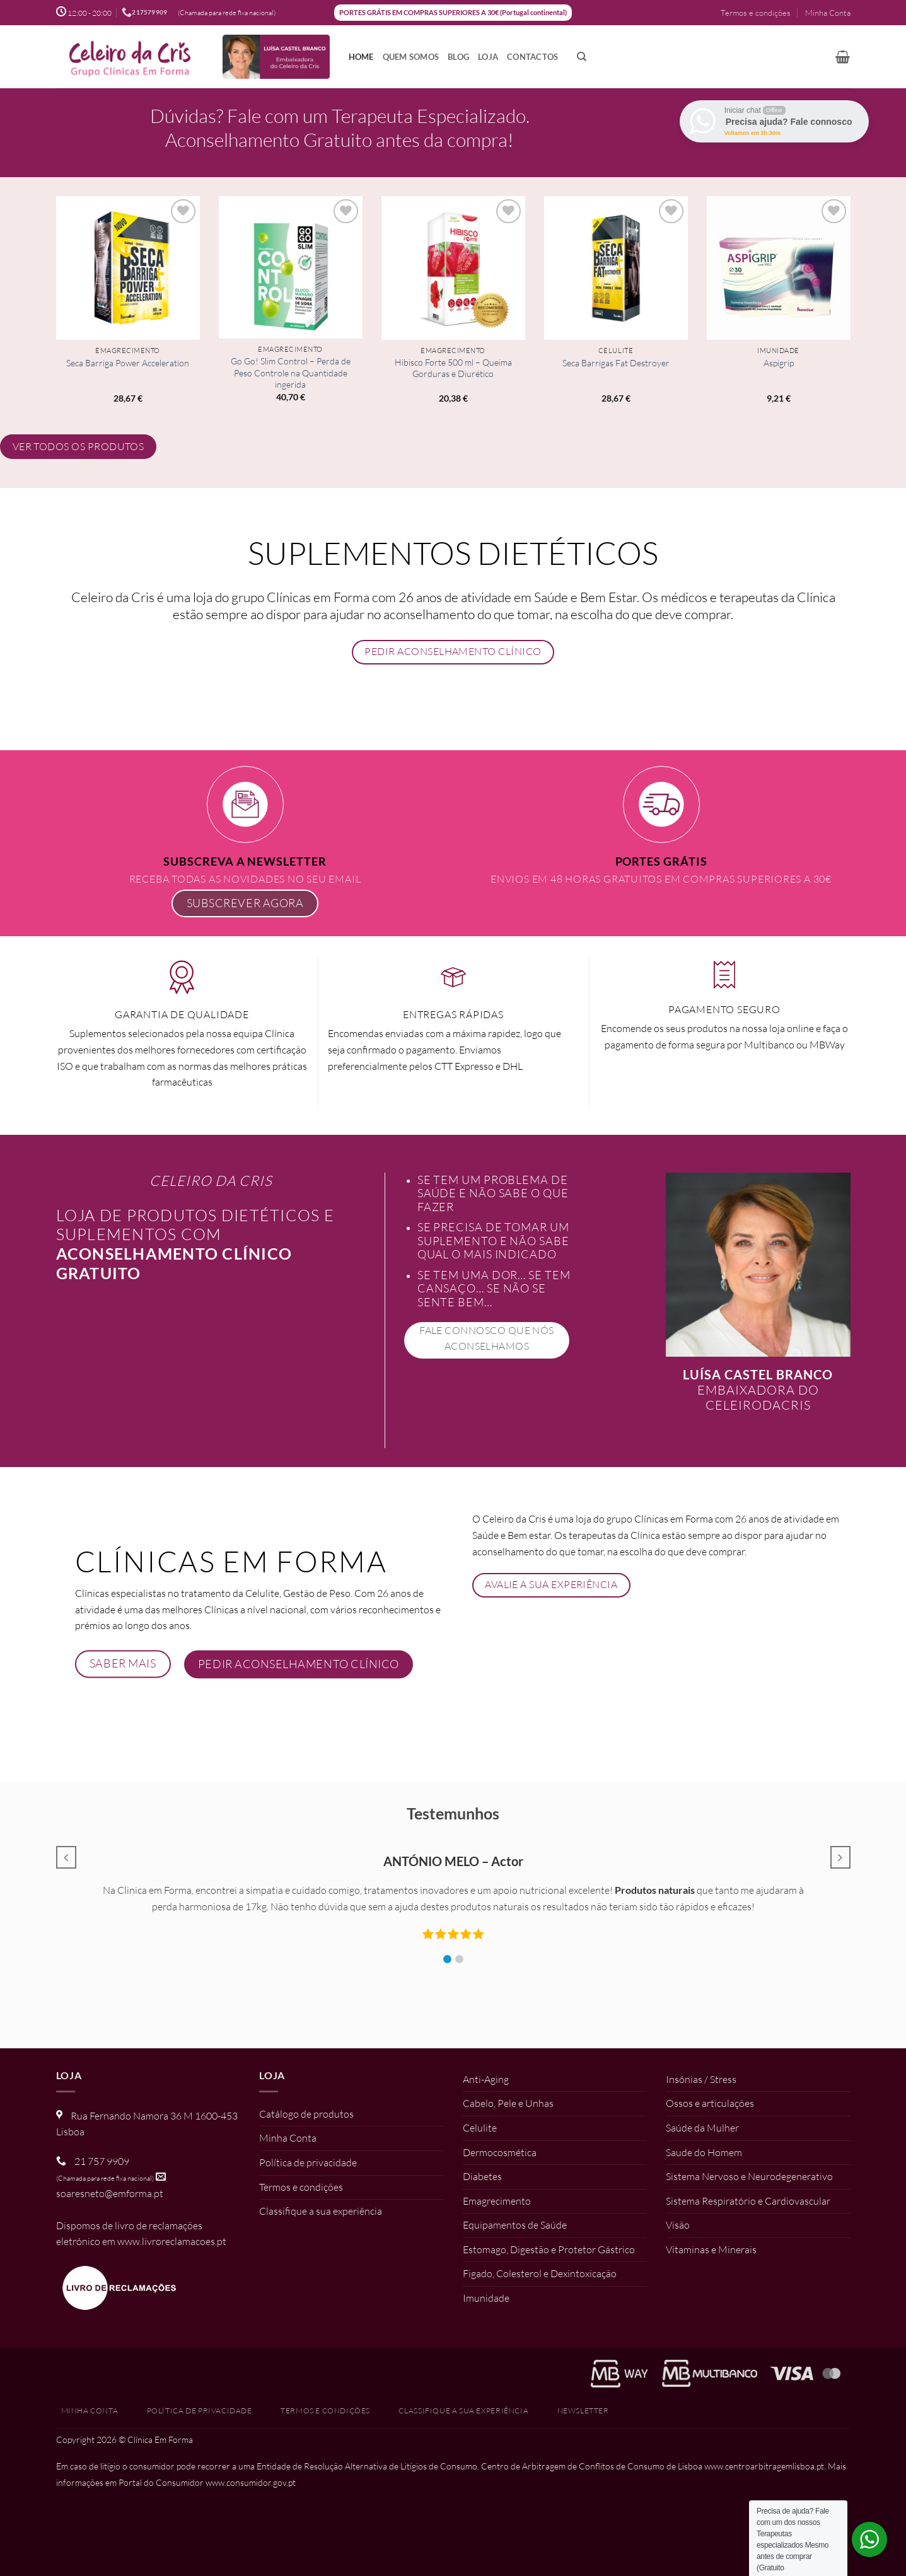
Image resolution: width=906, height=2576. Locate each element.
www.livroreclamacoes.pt (171, 2241)
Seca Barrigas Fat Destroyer (616, 362)
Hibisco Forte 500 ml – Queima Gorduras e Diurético (453, 368)
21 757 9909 (101, 2161)
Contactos (532, 57)
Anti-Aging (486, 2079)
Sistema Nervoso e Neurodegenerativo (749, 2176)
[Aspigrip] (779, 268)
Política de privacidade (308, 2162)
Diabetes (482, 2176)
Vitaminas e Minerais (711, 2249)
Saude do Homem (704, 2152)
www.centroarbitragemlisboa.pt (764, 2466)
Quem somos (411, 57)
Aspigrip (779, 362)
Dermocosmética (500, 2152)
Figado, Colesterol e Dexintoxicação (540, 2273)
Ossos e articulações (710, 2103)
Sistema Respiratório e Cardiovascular (748, 2201)
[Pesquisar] (581, 57)
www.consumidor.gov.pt (251, 2482)
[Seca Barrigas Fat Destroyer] (616, 268)
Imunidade (486, 2298)
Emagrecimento (497, 2201)
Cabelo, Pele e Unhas (508, 2103)
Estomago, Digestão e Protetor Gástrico (549, 2249)
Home (361, 57)
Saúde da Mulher (702, 2127)
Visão (678, 2225)
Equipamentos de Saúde (515, 2225)
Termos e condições (756, 13)
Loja (488, 57)
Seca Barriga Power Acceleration (127, 362)
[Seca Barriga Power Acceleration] (128, 268)
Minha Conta (828, 13)
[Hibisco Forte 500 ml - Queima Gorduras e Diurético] (453, 268)
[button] (842, 57)
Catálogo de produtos (306, 2114)
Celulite (480, 2127)
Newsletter (583, 2410)
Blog (458, 57)
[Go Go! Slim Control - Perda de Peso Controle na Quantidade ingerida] (291, 267)
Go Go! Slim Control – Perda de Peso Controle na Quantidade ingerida (291, 373)
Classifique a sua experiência (320, 2211)
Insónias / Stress (701, 2079)
